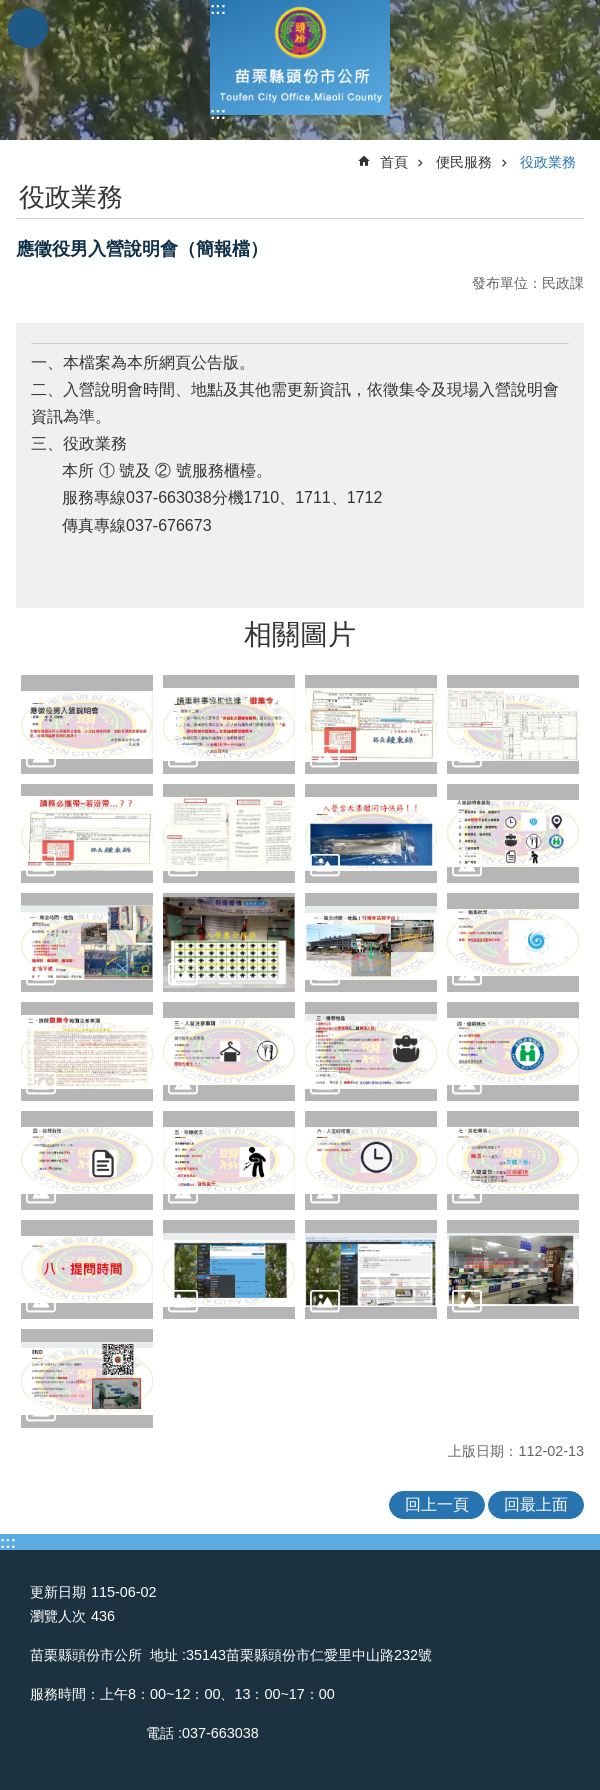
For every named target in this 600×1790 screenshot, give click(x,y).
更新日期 (58, 1592)
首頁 (394, 162)
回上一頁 (437, 1504)
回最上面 (536, 1504)
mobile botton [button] (28, 28)
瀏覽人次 (58, 1616)
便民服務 (464, 162)
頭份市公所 (300, 57)
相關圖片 (300, 634)
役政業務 (548, 162)
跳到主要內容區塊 (10, 10)
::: (218, 8)
